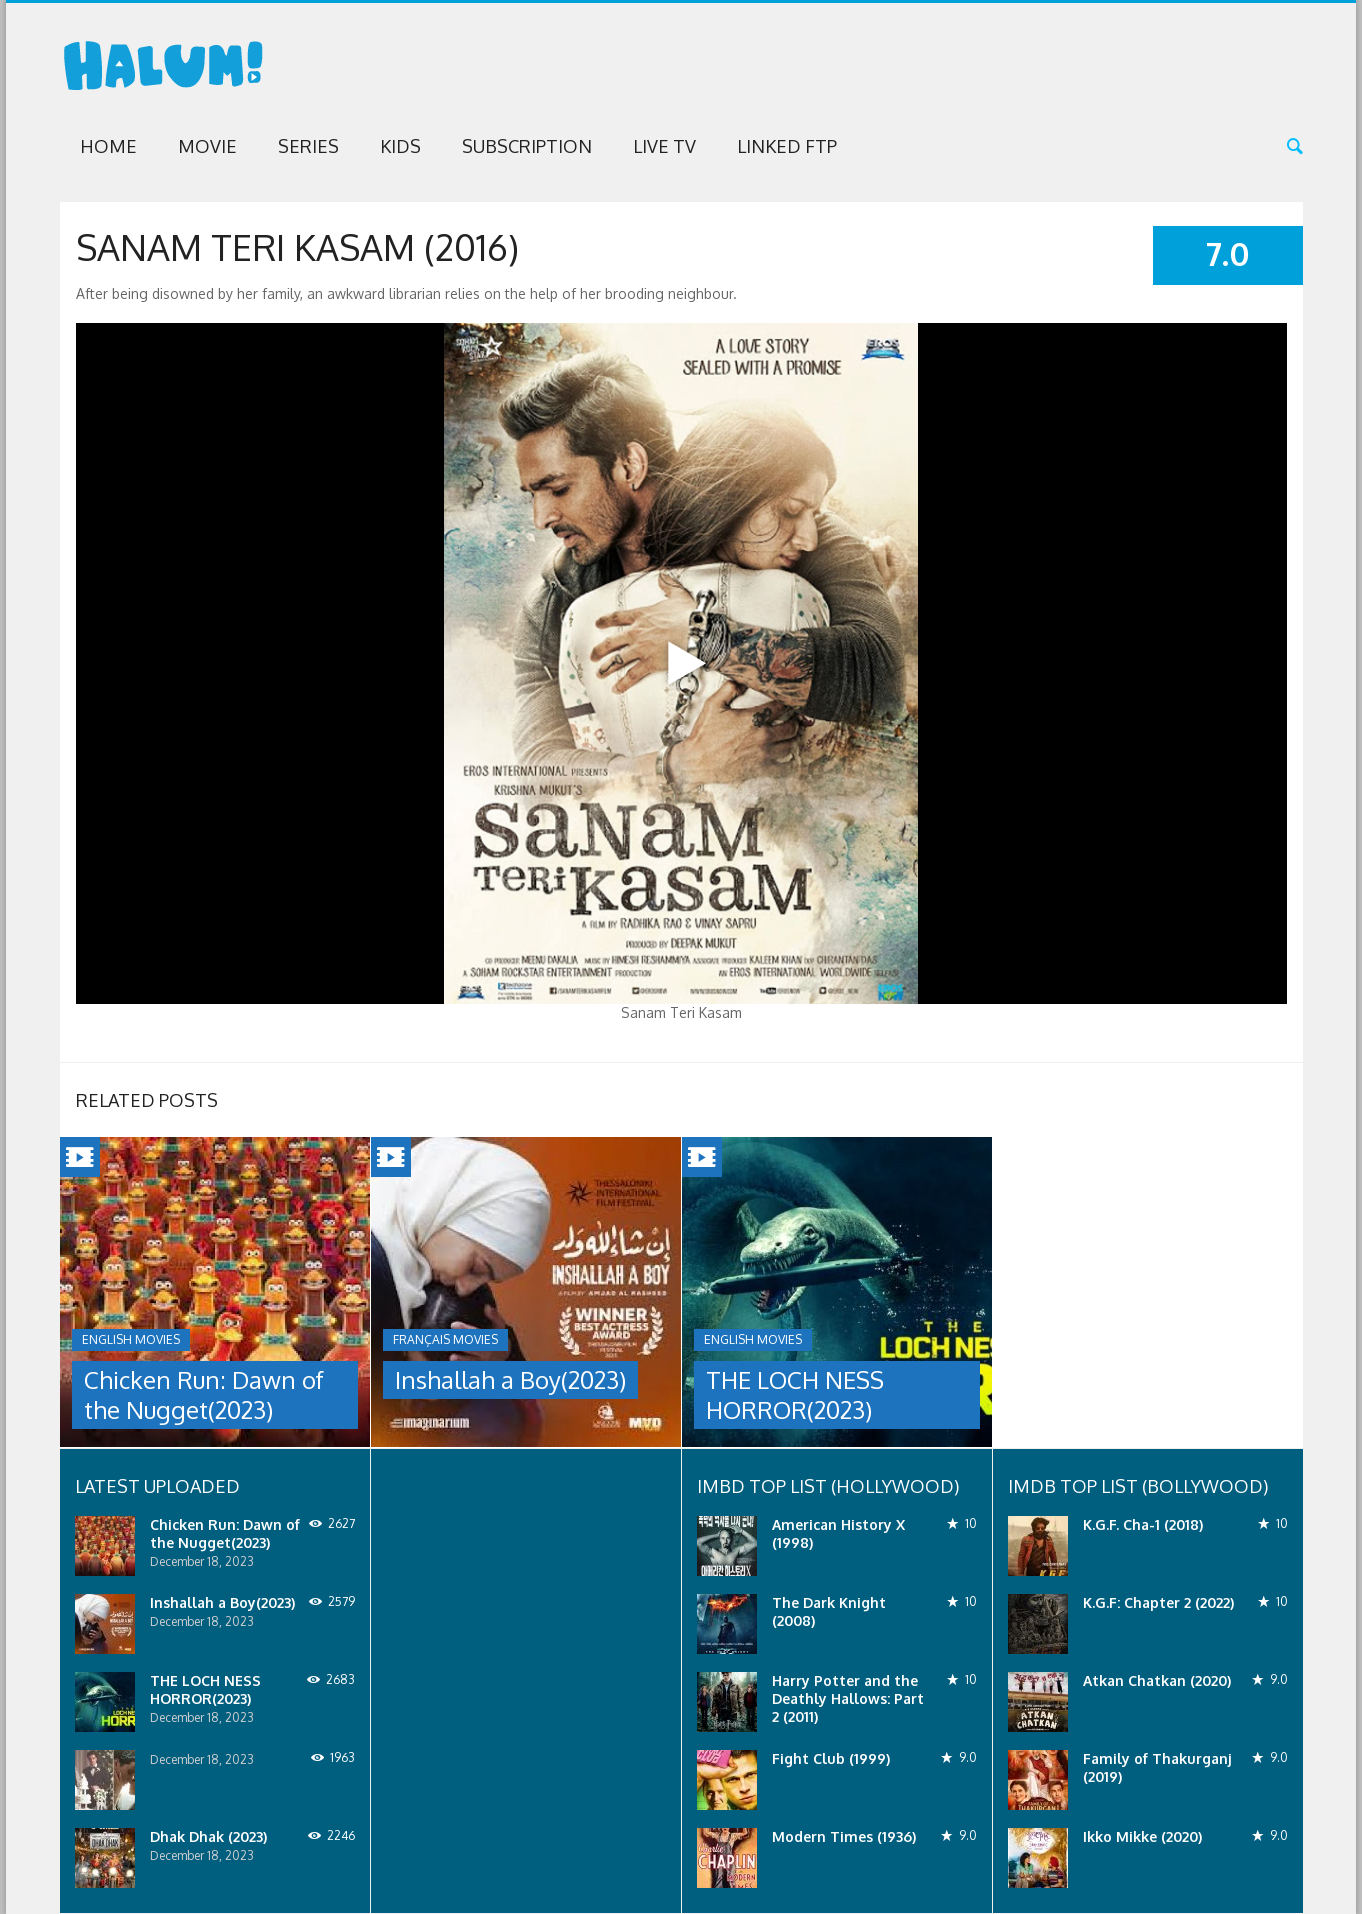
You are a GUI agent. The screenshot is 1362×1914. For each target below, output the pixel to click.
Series (308, 146)
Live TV (664, 146)
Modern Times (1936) (844, 1836)
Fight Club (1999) (831, 1758)
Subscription (527, 146)
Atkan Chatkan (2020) (1157, 1680)
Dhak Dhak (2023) (208, 1836)
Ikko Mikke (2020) (1142, 1836)
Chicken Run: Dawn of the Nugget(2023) (204, 1394)
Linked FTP (787, 146)
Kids (400, 146)
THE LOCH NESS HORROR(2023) (795, 1394)
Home (108, 146)
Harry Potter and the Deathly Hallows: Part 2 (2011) (848, 1698)
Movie (207, 146)
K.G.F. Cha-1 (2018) (1143, 1524)
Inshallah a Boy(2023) (510, 1379)
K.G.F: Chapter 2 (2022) (1158, 1602)
